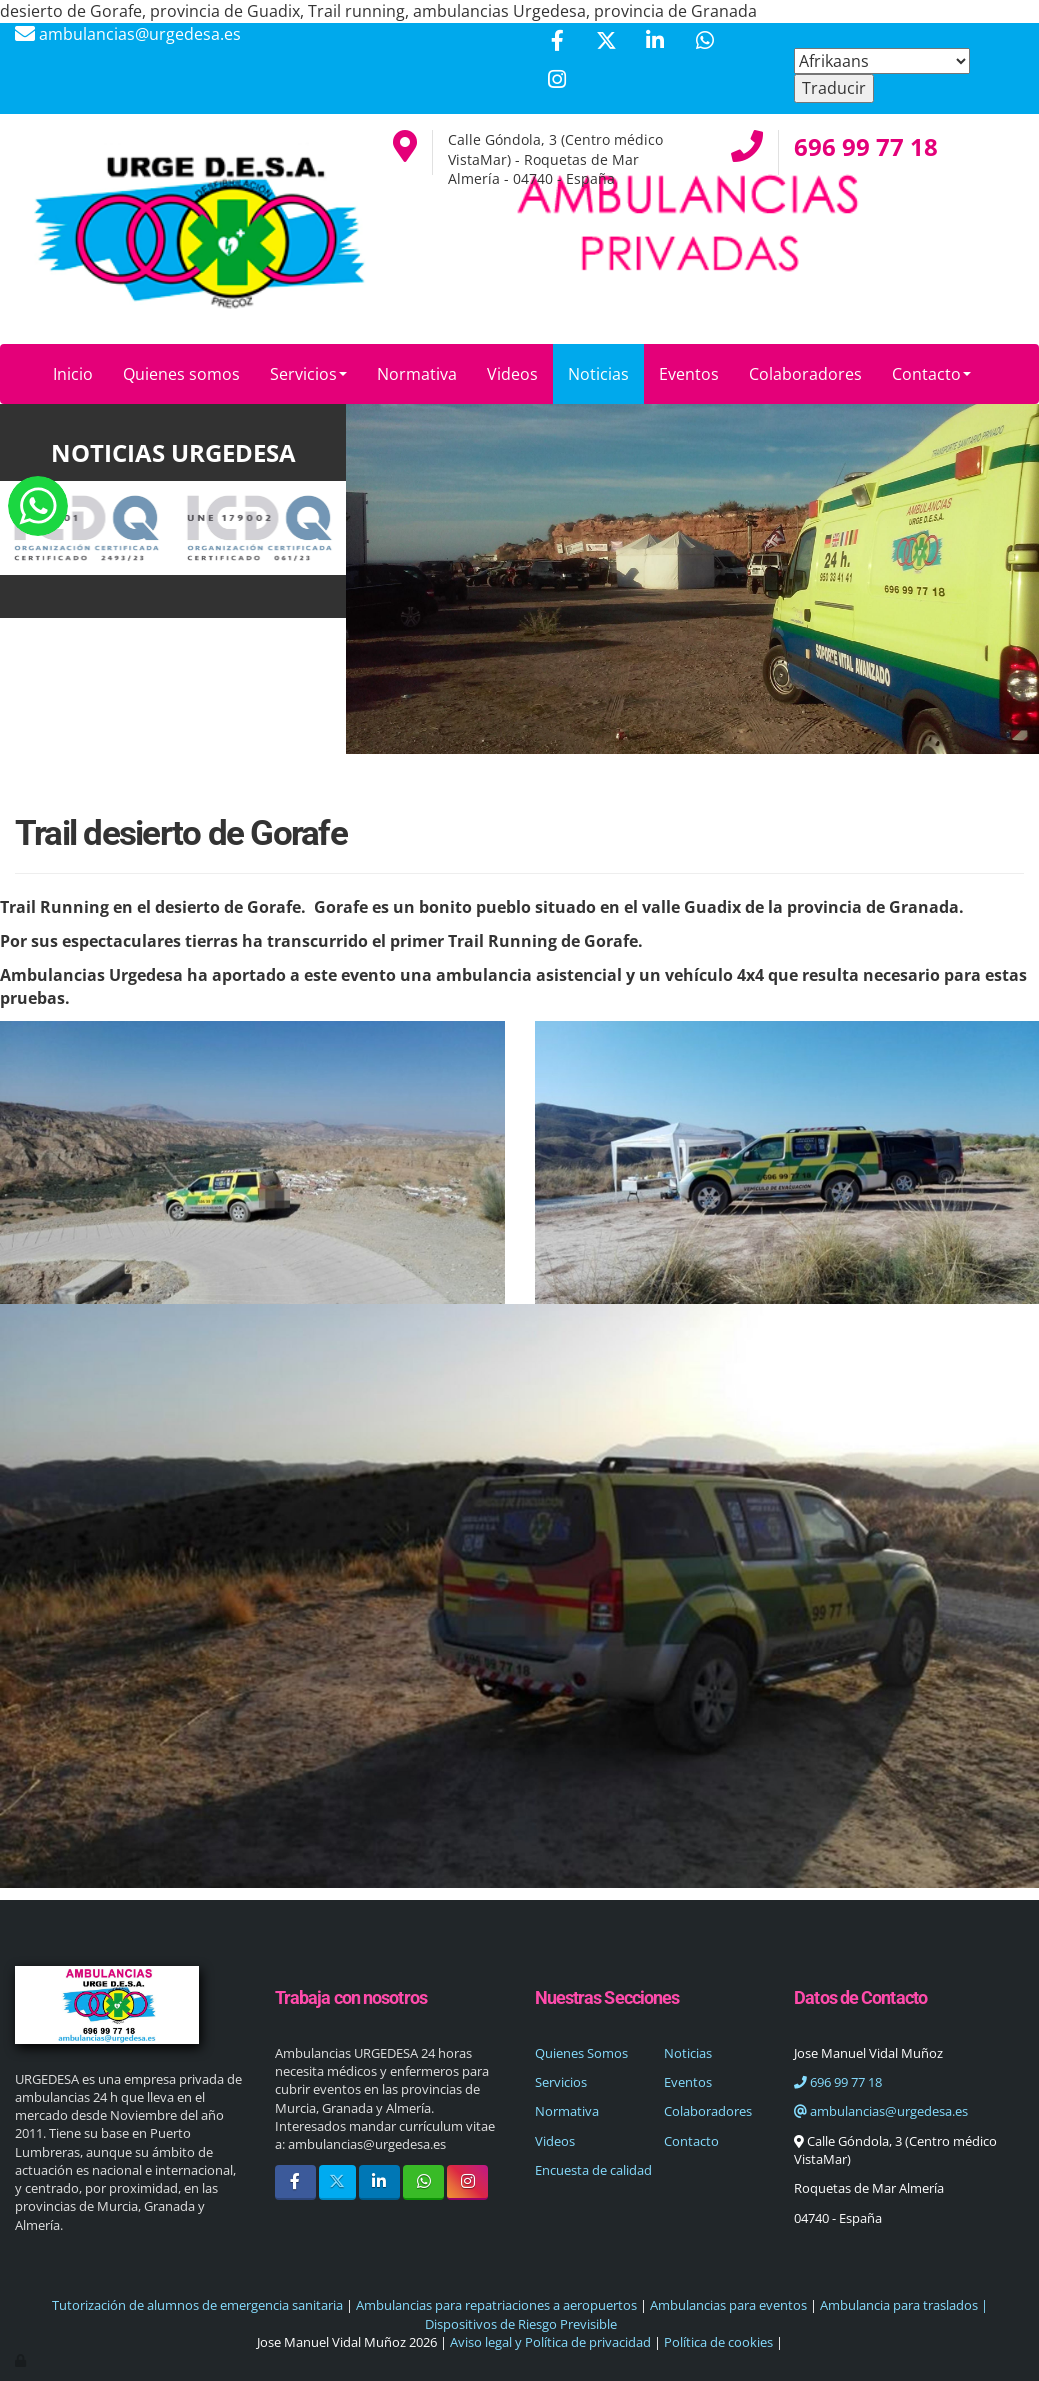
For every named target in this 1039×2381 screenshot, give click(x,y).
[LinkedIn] (655, 42)
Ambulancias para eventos (728, 2305)
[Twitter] (606, 42)
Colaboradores (805, 374)
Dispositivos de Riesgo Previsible (519, 2324)
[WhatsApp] (705, 42)
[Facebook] (557, 42)
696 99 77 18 (838, 2082)
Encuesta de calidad (593, 2170)
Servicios (308, 374)
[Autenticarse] (22, 2360)
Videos (512, 374)
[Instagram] (557, 81)
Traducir (834, 88)
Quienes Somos (581, 2053)
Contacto (931, 374)
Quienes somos (181, 374)
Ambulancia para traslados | (904, 2305)
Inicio (73, 374)
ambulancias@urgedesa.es (881, 2111)
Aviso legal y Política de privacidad (550, 2342)
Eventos (689, 374)
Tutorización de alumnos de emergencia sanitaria (197, 2305)
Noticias (598, 374)
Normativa (417, 374)
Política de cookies (718, 2342)
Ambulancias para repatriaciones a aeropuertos (496, 2305)
